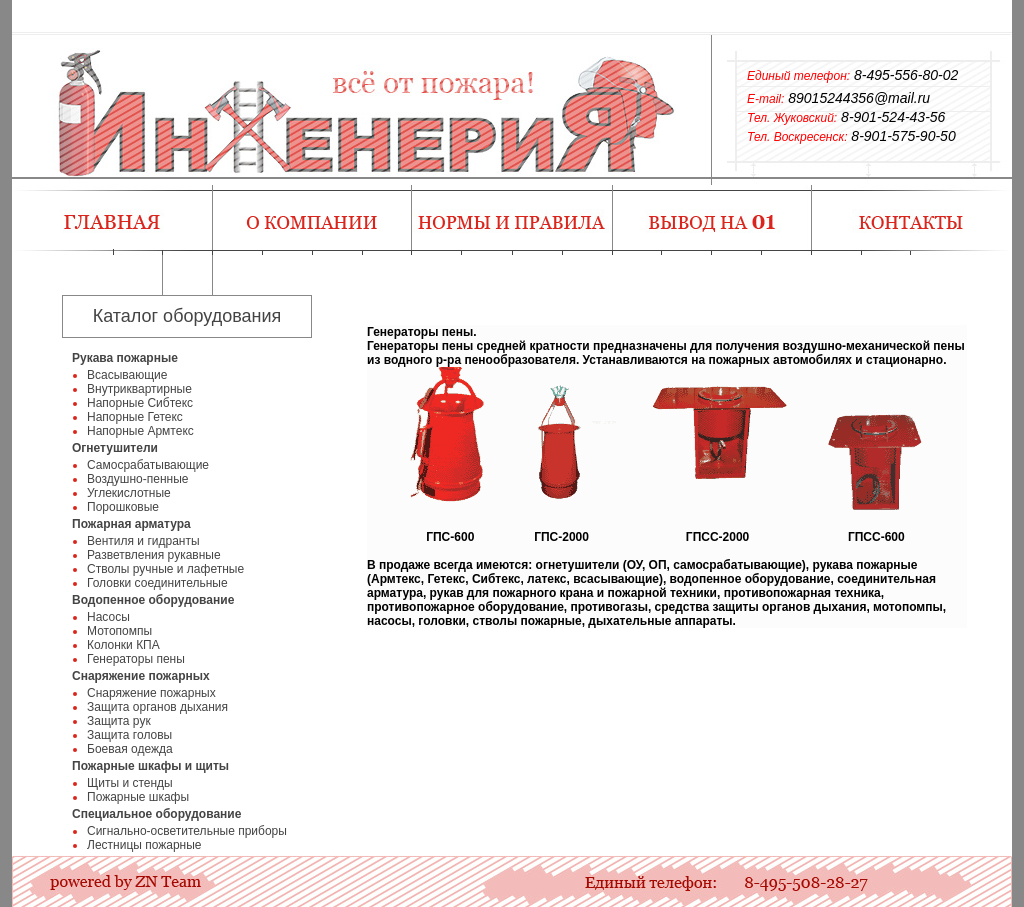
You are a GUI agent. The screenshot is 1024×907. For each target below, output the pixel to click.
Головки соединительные (157, 583)
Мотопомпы (119, 631)
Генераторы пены (136, 659)
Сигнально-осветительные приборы (187, 831)
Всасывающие (127, 375)
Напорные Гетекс (135, 417)
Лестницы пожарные (144, 845)
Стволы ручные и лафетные (165, 569)
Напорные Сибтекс (140, 403)
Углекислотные (129, 493)
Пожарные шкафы (138, 797)
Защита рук (119, 721)
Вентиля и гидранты (143, 541)
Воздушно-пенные (137, 479)
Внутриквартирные (139, 389)
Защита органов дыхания (157, 707)
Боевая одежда (130, 749)
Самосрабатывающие (148, 465)
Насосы (108, 617)
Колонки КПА (123, 645)
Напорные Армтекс (140, 431)
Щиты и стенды (130, 783)
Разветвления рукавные (154, 555)
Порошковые (123, 507)
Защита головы (129, 735)
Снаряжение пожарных (151, 693)
